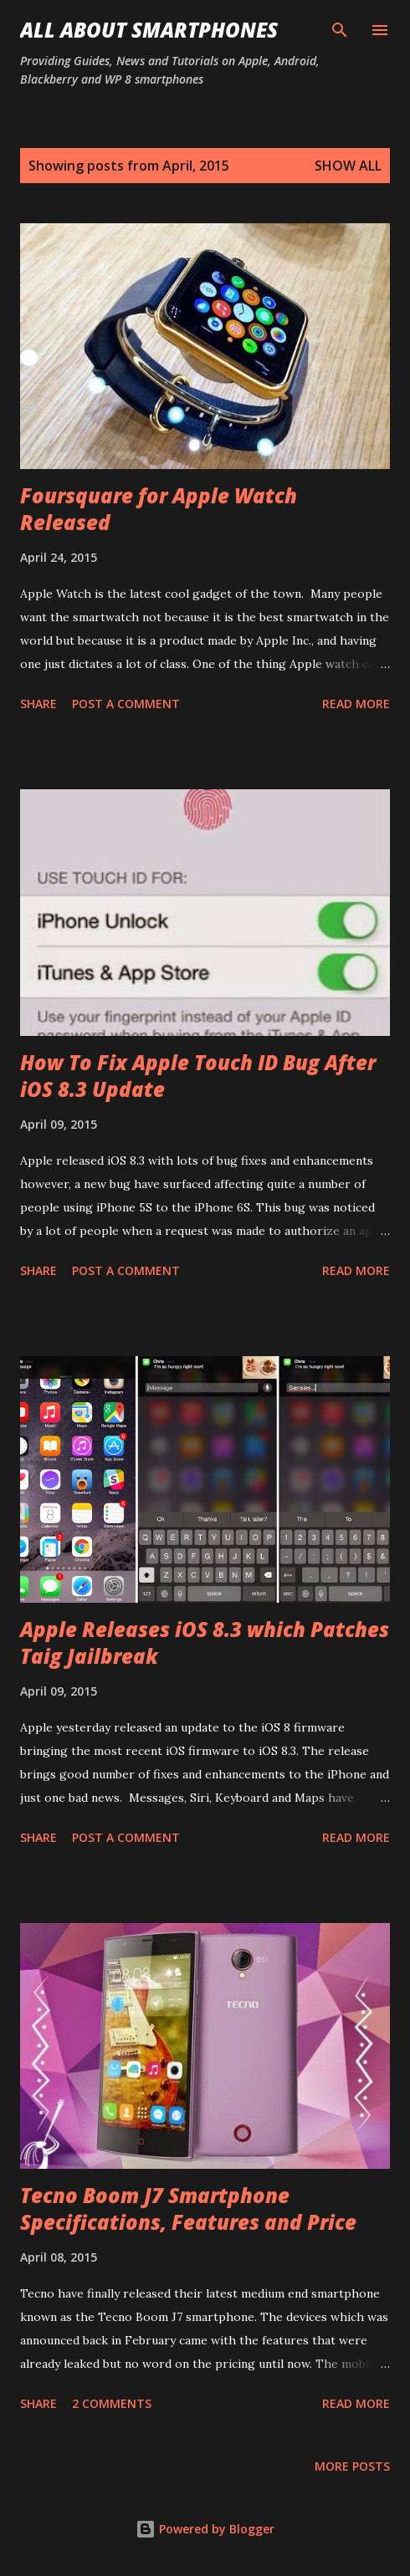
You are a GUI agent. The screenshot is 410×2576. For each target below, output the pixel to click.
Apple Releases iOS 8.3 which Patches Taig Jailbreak (204, 1642)
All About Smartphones (149, 29)
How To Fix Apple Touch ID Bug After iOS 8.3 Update (198, 1075)
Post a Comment (126, 704)
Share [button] (38, 704)
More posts (352, 2466)
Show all (348, 165)
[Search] (340, 30)
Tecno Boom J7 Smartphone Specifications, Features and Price (188, 2208)
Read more (356, 704)
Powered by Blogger (205, 2529)
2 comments (111, 2403)
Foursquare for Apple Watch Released (158, 509)
